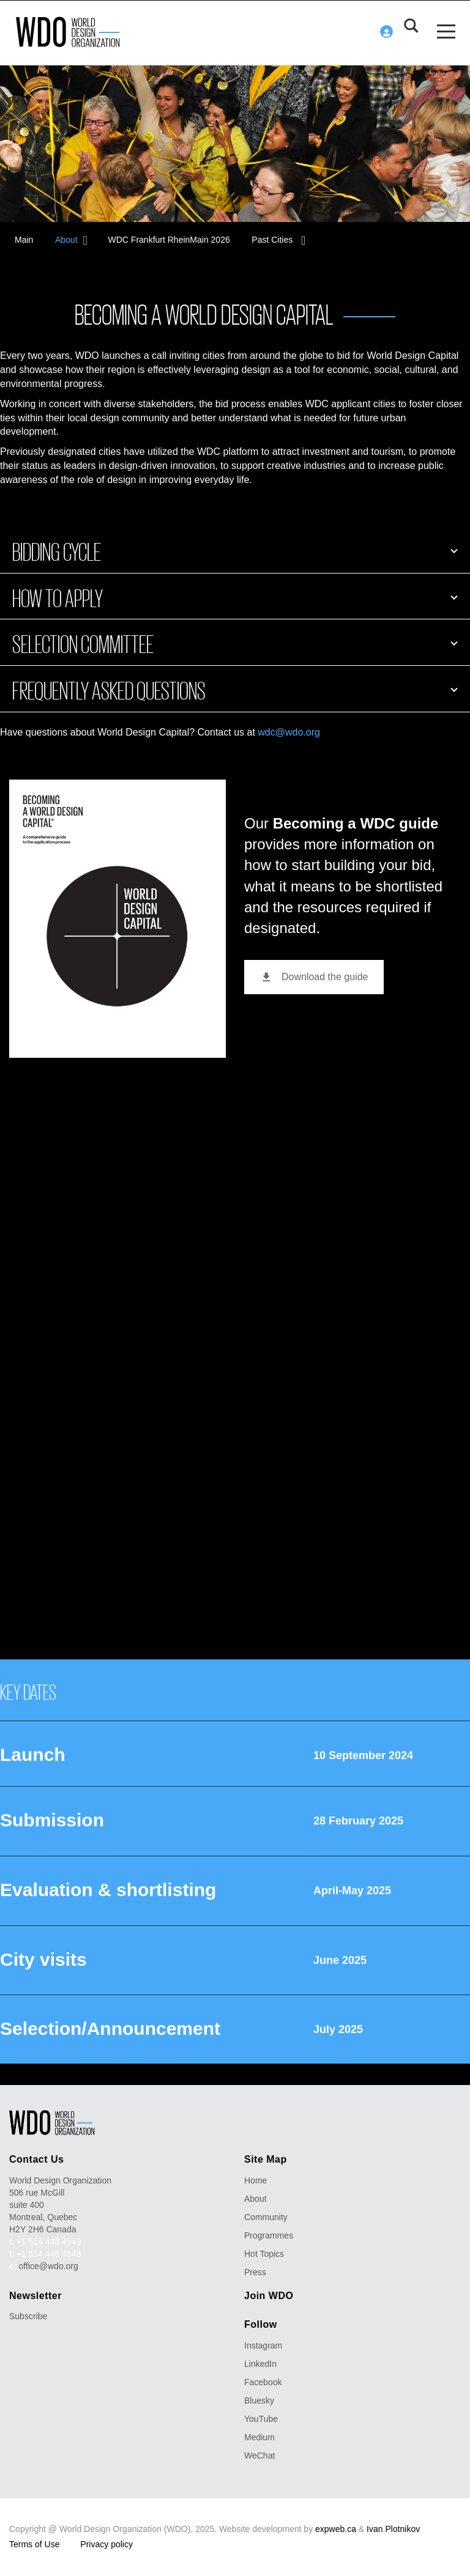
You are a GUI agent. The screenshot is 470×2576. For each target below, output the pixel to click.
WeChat (259, 2454)
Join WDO (268, 2294)
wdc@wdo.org (289, 730)
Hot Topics (264, 2252)
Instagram (263, 2344)
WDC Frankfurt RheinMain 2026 (172, 238)
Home (255, 2178)
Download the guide (314, 975)
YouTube (261, 2417)
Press (255, 2270)
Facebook (263, 2380)
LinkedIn (260, 2362)
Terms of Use (34, 2542)
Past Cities (277, 238)
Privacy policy (106, 2542)
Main (24, 238)
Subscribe (28, 2314)
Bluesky (259, 2399)
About (69, 238)
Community (266, 2215)
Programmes (268, 2233)
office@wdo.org (48, 2264)
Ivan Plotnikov (393, 2527)
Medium (259, 2435)
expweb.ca (335, 2527)
